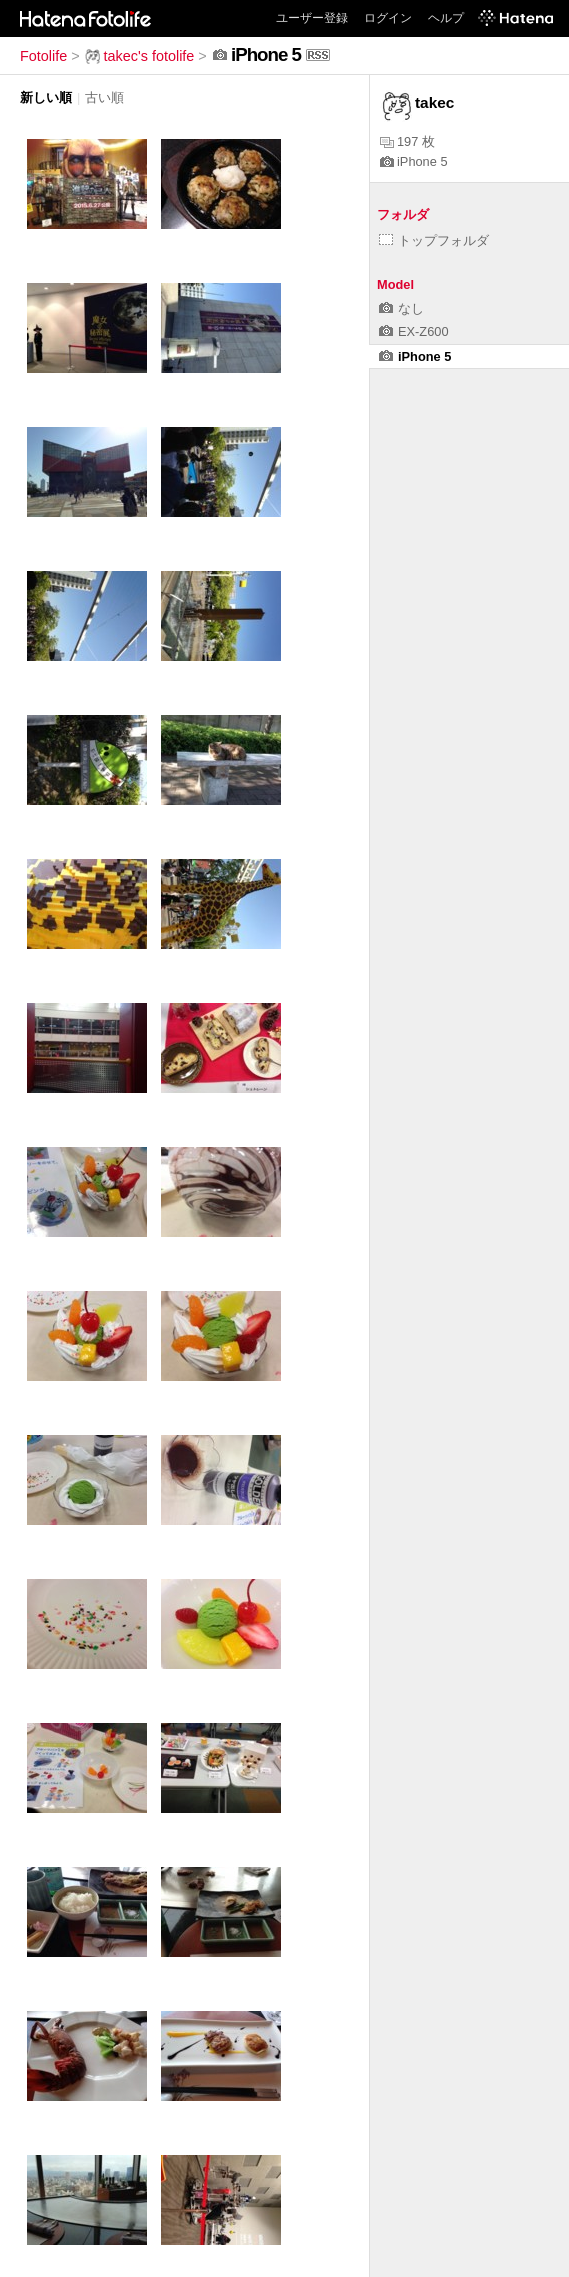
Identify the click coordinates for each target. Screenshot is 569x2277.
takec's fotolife (139, 56)
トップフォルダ (434, 240)
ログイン (388, 18)
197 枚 (407, 141)
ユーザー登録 (312, 18)
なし (401, 308)
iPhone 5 (414, 161)
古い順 (104, 97)
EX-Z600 (414, 331)
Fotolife (43, 56)
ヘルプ (446, 18)
